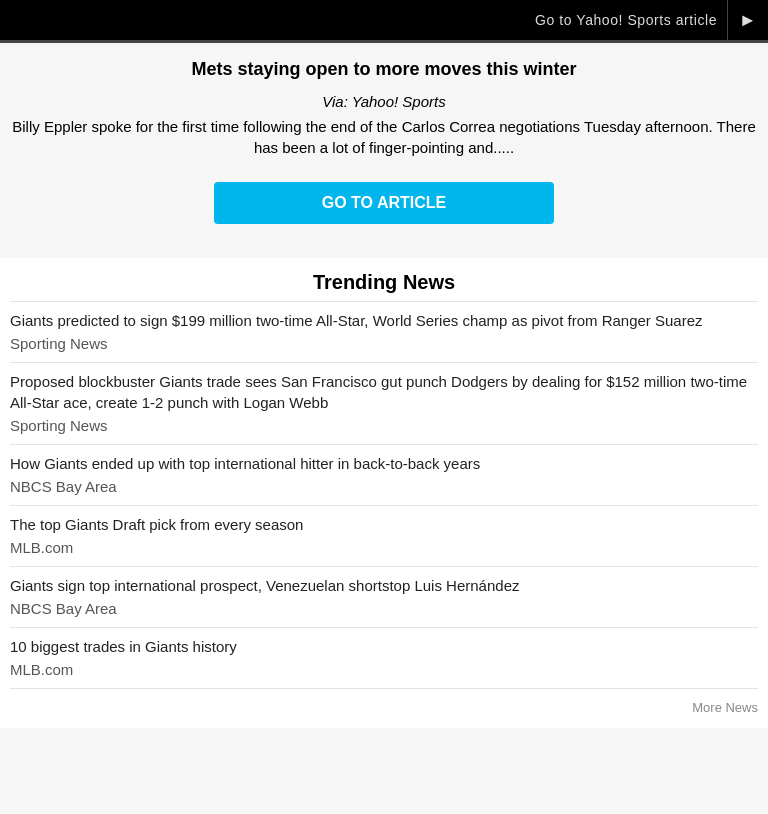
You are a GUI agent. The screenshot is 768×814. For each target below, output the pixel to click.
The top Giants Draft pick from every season (156, 524)
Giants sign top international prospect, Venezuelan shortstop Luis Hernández (265, 585)
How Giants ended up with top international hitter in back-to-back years (245, 463)
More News (725, 707)
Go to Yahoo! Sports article (626, 20)
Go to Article (384, 202)
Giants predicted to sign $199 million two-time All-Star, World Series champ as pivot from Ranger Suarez (356, 320)
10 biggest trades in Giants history (123, 646)
